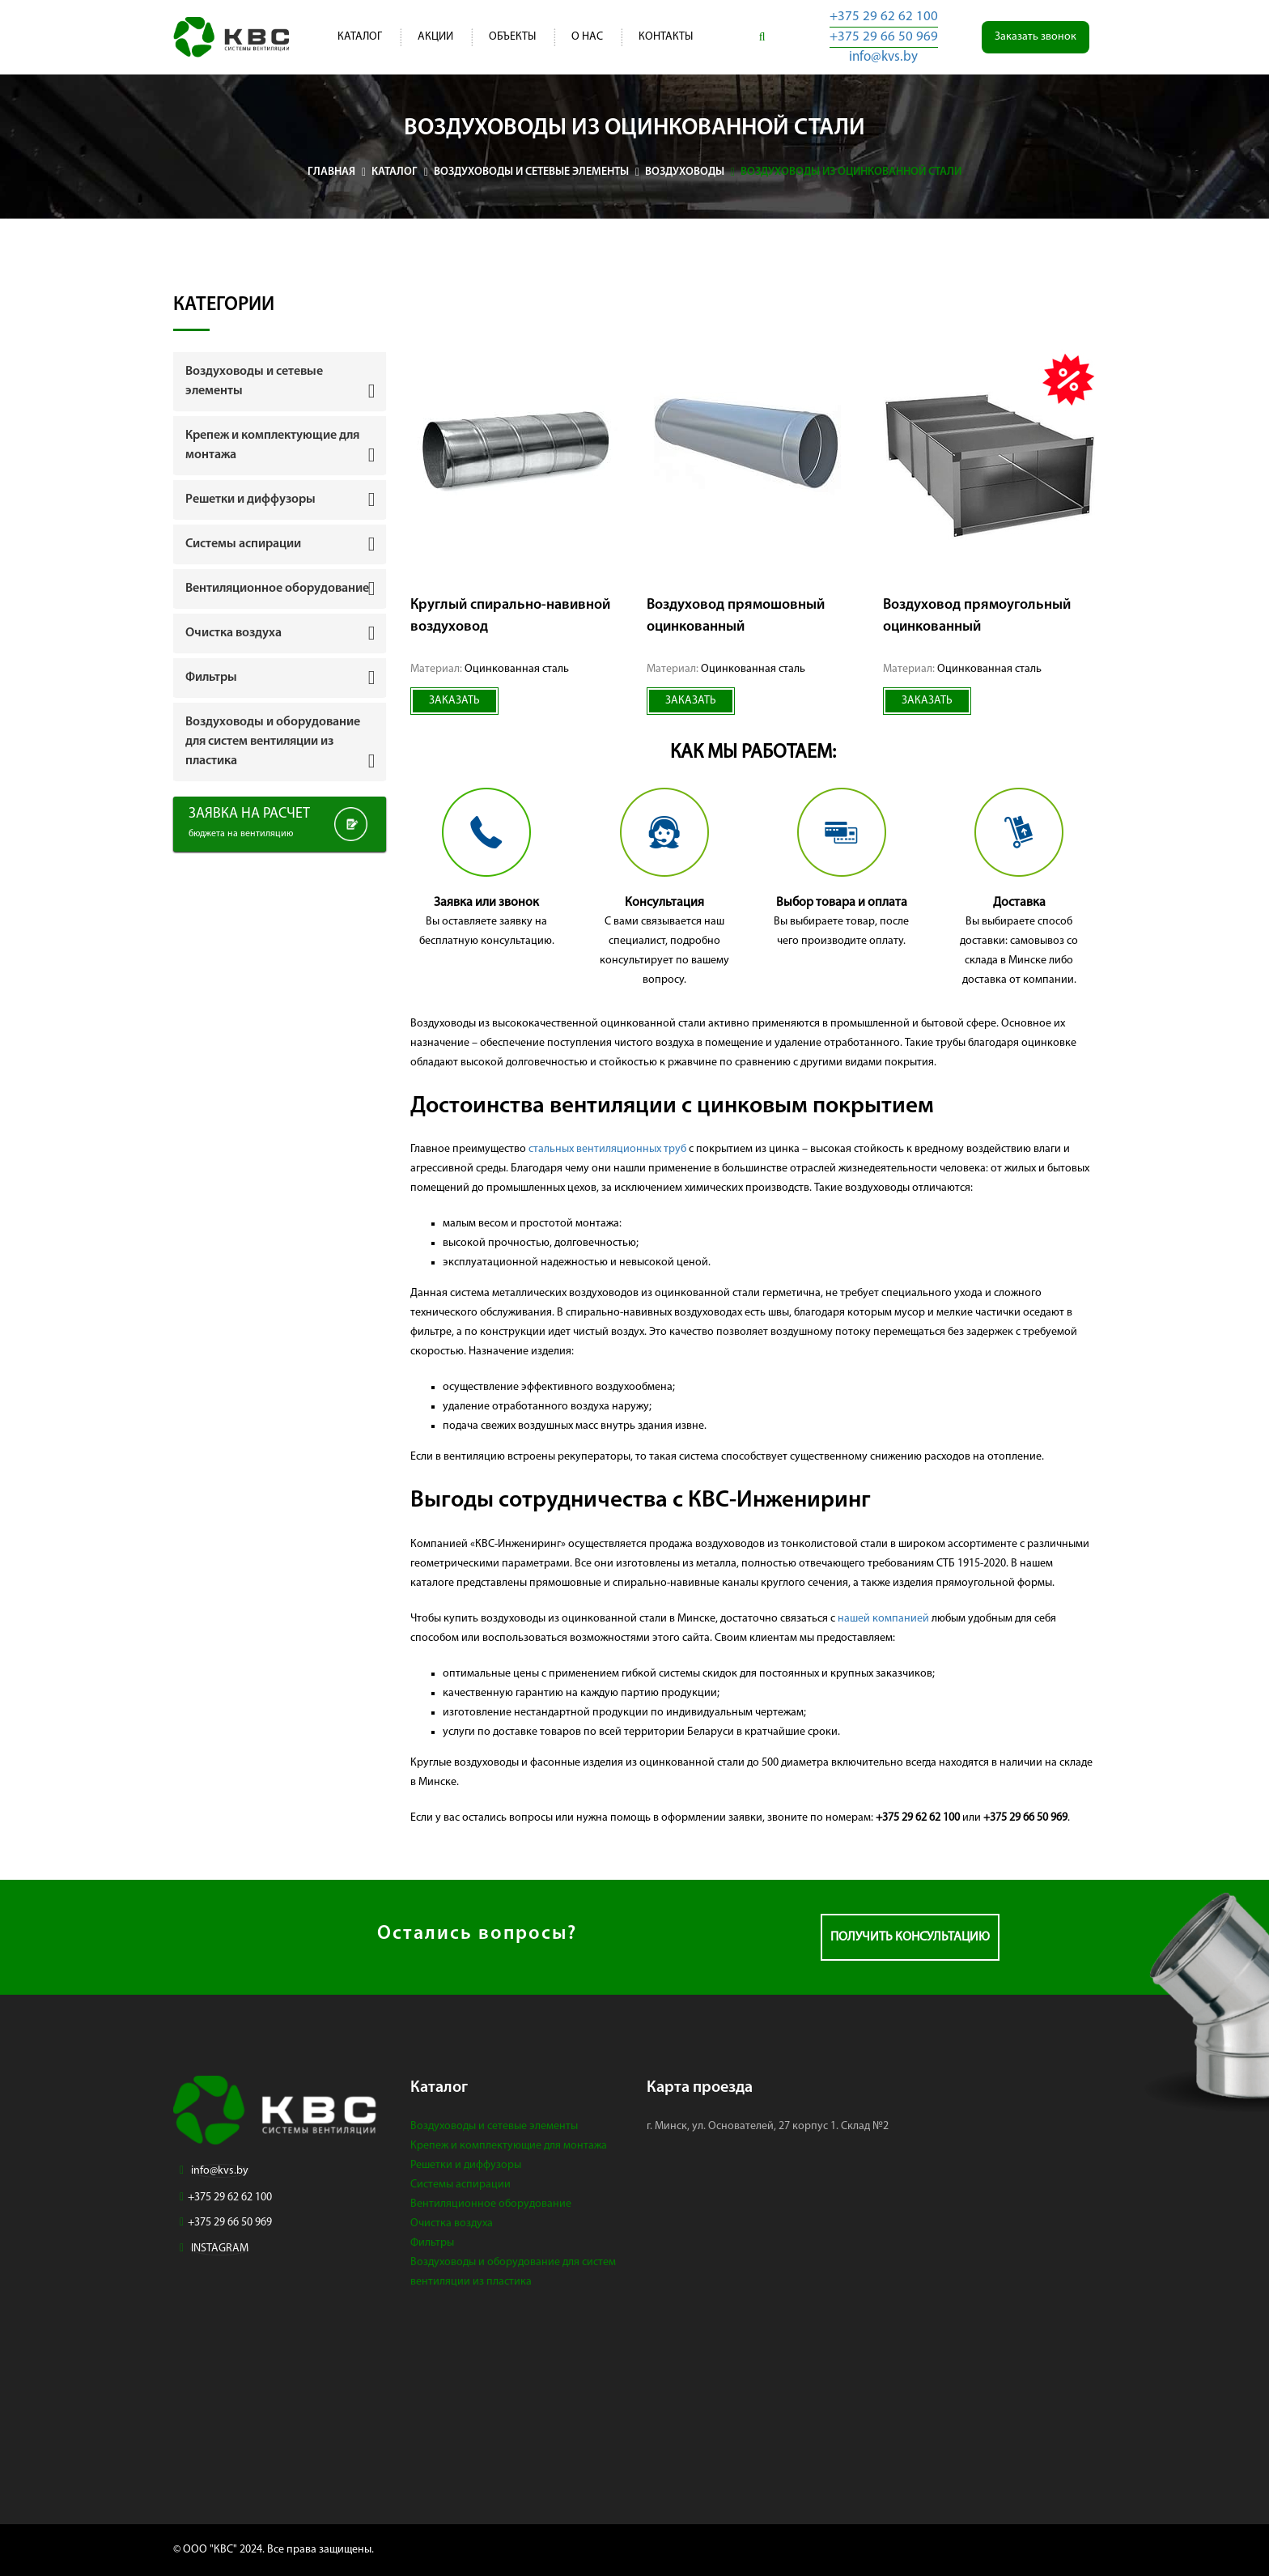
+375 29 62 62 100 (884, 16)
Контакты (666, 37)
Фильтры (432, 2243)
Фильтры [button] (211, 677)
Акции (435, 37)
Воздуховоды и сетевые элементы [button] (254, 381)
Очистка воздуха (451, 2223)
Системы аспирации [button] (243, 544)
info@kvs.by (883, 57)
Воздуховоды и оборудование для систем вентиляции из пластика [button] (272, 741)
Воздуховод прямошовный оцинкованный (736, 616)
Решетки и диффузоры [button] (250, 499)
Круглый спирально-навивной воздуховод (510, 616)
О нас (587, 37)
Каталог (359, 37)
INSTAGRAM (219, 2248)
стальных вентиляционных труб (607, 1149)
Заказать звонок (1035, 37)
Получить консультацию (910, 1937)
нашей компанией (883, 1619)
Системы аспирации (460, 2185)
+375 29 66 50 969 (884, 37)
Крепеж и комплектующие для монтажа (508, 2146)
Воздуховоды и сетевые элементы (494, 2126)
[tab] (279, 381)
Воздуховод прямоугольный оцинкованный (977, 616)
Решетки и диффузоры (465, 2165)
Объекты (512, 37)
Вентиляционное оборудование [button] (277, 588)
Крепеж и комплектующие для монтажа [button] (272, 445)
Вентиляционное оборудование (490, 2204)
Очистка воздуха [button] (233, 633)
